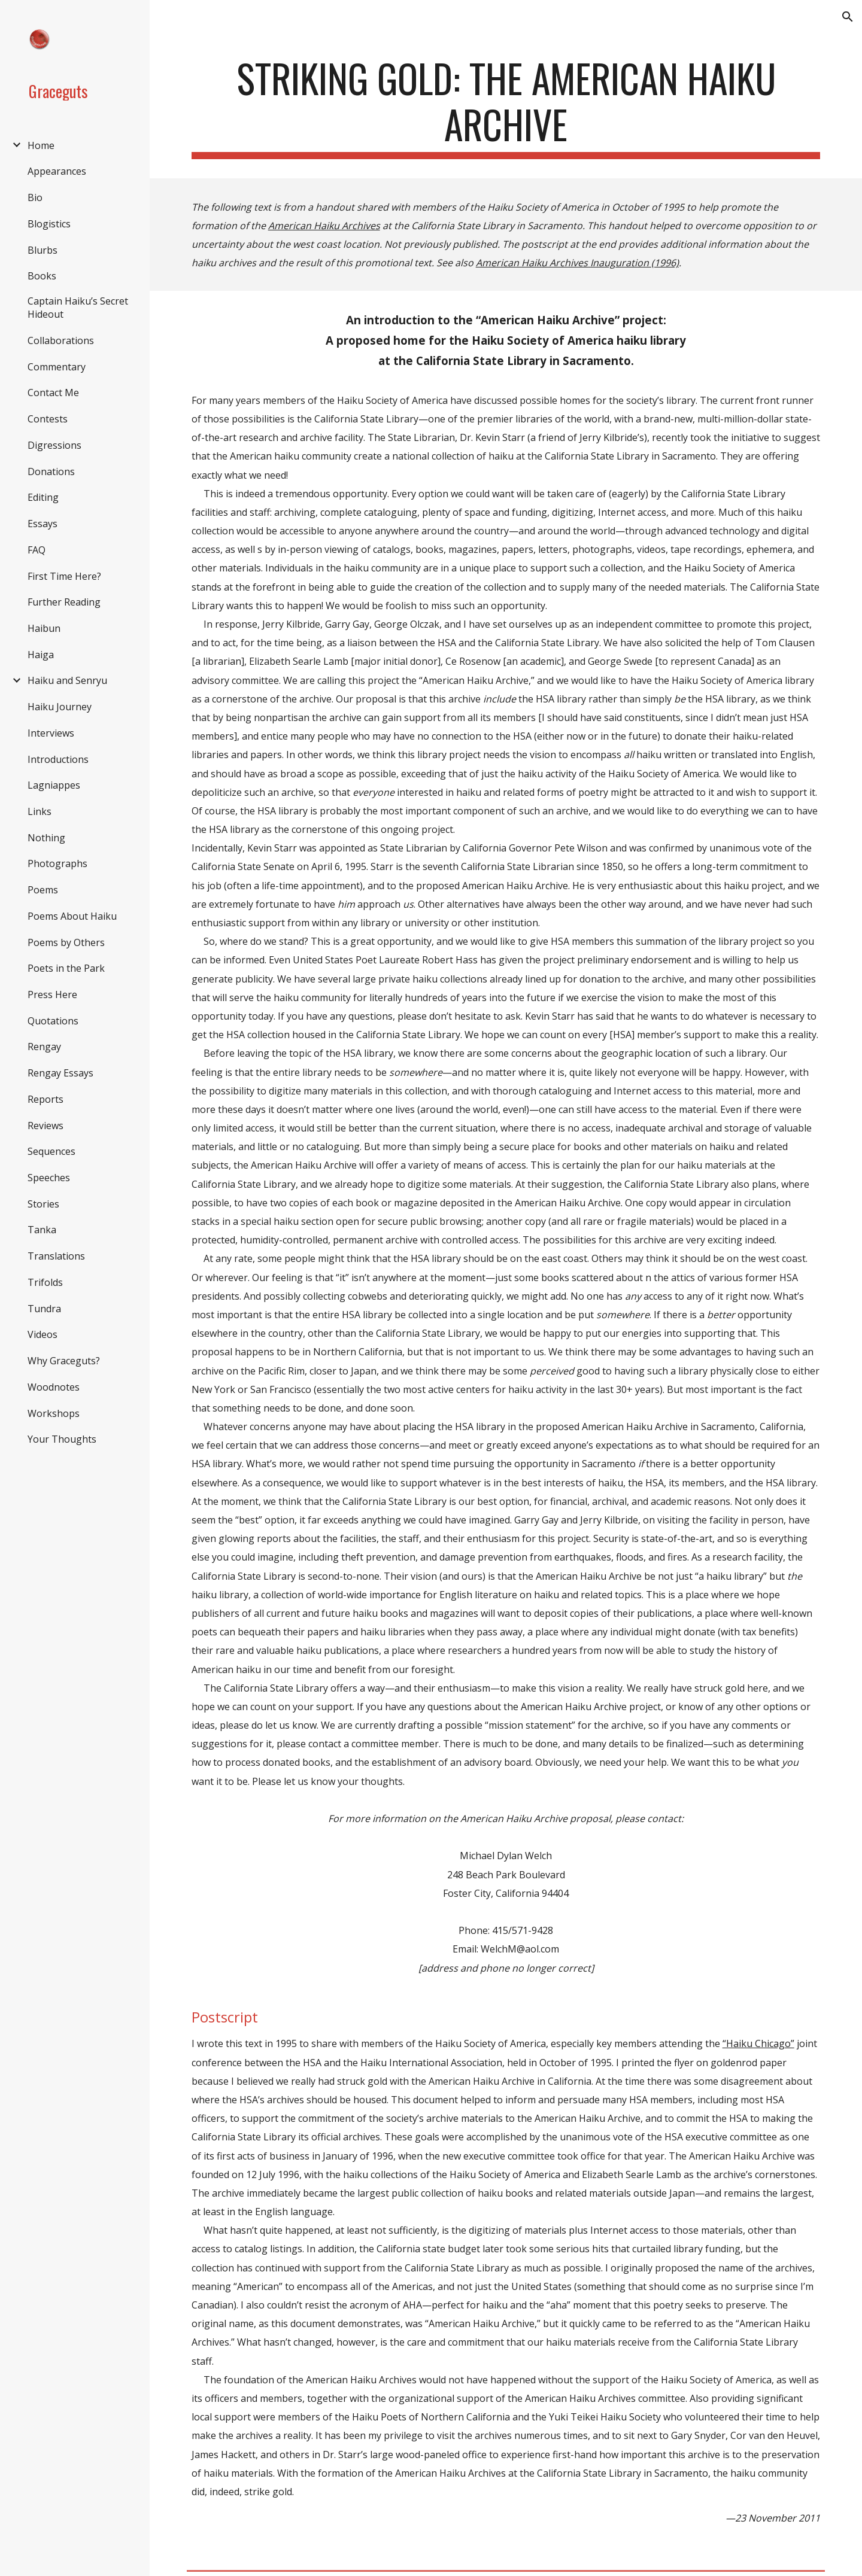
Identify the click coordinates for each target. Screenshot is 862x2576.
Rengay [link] (44, 1046)
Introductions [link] (58, 759)
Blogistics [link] (49, 223)
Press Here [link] (52, 994)
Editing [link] (43, 497)
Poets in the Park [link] (66, 968)
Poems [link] (43, 889)
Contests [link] (48, 418)
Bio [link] (35, 197)
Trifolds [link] (45, 1282)
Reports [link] (45, 1099)
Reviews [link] (45, 1125)
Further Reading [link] (64, 602)
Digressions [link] (54, 445)
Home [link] (41, 145)
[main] (506, 107)
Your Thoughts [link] (62, 1439)
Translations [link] (56, 1256)
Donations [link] (51, 471)
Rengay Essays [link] (60, 1072)
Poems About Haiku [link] (72, 916)
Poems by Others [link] (66, 942)
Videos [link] (42, 1334)
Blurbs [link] (42, 250)
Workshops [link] (54, 1413)
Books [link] (42, 275)
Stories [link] (43, 1204)
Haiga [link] (41, 654)
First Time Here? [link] (64, 576)
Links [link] (39, 811)
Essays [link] (42, 523)
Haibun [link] (44, 628)
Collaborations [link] (61, 340)
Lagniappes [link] (54, 785)
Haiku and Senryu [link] (67, 680)
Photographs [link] (57, 863)
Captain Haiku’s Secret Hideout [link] (78, 307)
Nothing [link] (46, 837)
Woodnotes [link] (54, 1387)
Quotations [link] (53, 1020)
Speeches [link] (49, 1177)
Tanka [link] (42, 1229)
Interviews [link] (51, 733)
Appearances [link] (57, 171)
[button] (847, 16)
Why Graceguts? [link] (64, 1360)
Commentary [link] (57, 366)
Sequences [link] (51, 1151)
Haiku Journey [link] (60, 706)
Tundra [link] (44, 1308)
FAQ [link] (36, 549)
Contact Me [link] (53, 392)
